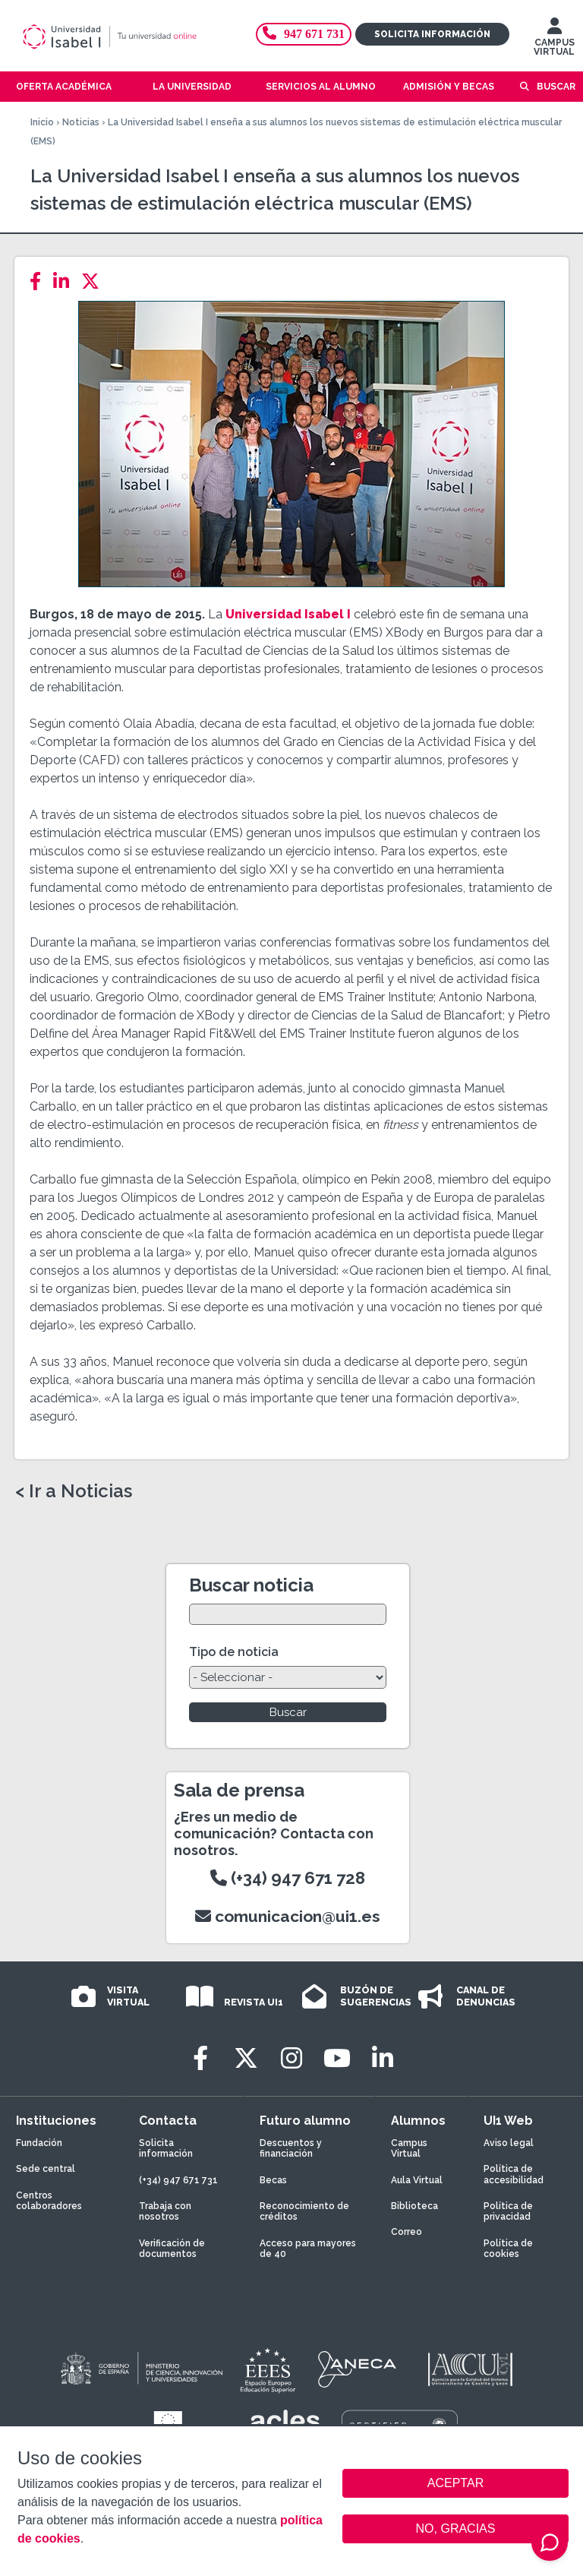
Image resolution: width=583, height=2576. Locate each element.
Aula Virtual (417, 2180)
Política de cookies (508, 2248)
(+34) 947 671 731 (178, 2180)
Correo (406, 2232)
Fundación (39, 2143)
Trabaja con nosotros (165, 2211)
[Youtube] (337, 2058)
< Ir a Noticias (73, 1491)
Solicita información (432, 34)
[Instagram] (291, 2058)
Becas (273, 2180)
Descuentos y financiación (291, 2148)
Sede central (45, 2169)
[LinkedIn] (65, 281)
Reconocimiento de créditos (304, 2211)
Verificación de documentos (172, 2248)
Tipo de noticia (234, 1652)
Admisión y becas (448, 86)
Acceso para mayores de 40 (308, 2248)
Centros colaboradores (49, 2200)
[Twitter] (95, 281)
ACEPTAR (455, 2483)
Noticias (80, 122)
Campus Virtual (409, 2148)
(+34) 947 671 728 (287, 1878)
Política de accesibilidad (514, 2174)
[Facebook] (40, 281)
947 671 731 (304, 33)
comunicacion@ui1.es (287, 1916)
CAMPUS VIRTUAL (554, 40)
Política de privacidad (508, 2211)
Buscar (556, 86)
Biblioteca (414, 2206)
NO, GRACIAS (456, 2528)
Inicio (42, 122)
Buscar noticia (251, 1585)
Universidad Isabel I (288, 614)
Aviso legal (509, 2143)
